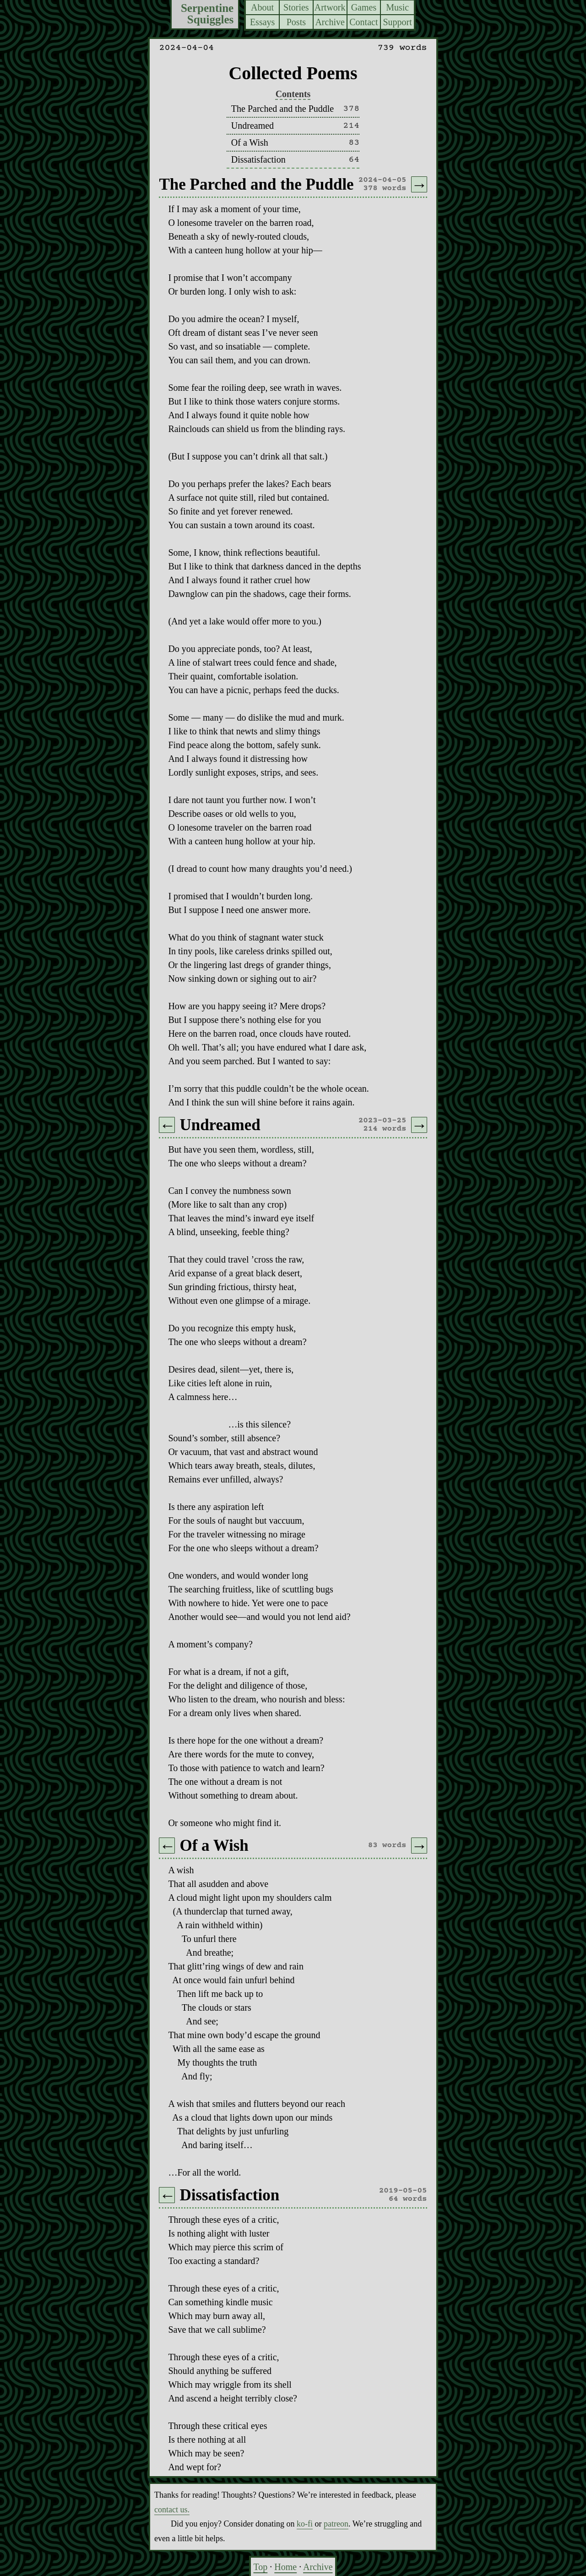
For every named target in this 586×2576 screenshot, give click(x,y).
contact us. (172, 2509)
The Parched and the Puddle (282, 109)
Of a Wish (249, 142)
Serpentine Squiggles (207, 14)
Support (397, 22)
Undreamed (252, 125)
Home (285, 2567)
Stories (296, 7)
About (262, 7)
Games (364, 7)
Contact (363, 22)
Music (397, 7)
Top (260, 2567)
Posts (296, 22)
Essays (262, 22)
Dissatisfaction (258, 159)
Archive (329, 22)
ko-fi (305, 2523)
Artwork (330, 7)
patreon (336, 2523)
